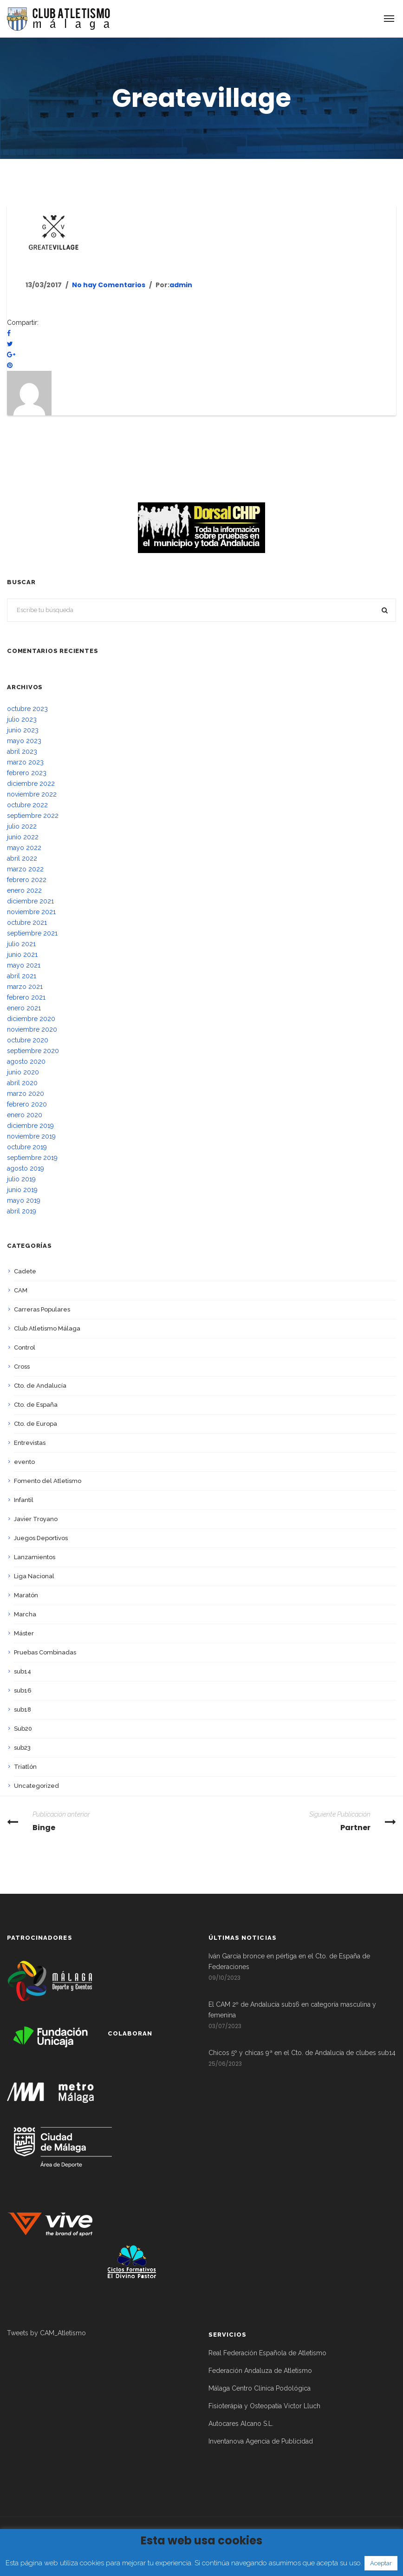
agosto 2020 (26, 1061)
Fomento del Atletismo (47, 1480)
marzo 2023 (25, 762)
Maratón (26, 1595)
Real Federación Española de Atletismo (267, 2353)
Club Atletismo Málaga (47, 1328)
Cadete (25, 1271)
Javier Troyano (36, 1518)
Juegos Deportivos (41, 1538)
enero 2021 (24, 1008)
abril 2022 (22, 858)
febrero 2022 (26, 879)
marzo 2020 (25, 1093)
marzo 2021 (25, 986)
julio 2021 (21, 944)
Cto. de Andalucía (40, 1385)
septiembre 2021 (32, 933)
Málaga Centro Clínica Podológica (259, 2388)
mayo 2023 (24, 740)
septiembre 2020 (33, 1050)
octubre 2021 (27, 922)
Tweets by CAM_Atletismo (46, 2333)
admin (180, 285)
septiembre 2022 (32, 815)
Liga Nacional (34, 1576)
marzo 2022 (25, 869)
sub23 (22, 1747)
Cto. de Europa (35, 1423)
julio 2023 (22, 719)
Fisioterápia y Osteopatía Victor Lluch (264, 2406)
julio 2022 (22, 826)
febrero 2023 (26, 773)
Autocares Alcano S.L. (240, 2423)
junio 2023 (23, 730)
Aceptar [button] (381, 2563)
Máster (24, 1633)
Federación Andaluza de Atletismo (260, 2370)
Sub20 (23, 1728)
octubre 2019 (27, 1147)
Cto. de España (36, 1404)
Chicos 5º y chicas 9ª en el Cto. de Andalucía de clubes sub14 (302, 2052)
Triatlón (25, 1766)
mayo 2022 (24, 847)
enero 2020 (24, 1115)
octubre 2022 (27, 805)
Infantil (23, 1499)
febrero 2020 (27, 1104)
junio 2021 (22, 954)
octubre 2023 (27, 708)
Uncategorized (36, 1785)
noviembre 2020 (32, 1029)
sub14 (22, 1671)
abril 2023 (22, 751)
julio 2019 (21, 1179)
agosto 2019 (25, 1168)
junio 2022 (23, 837)
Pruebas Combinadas (45, 1652)
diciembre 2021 (30, 901)
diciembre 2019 (30, 1125)
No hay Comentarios (108, 285)
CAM (20, 1290)
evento (24, 1461)
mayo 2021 (23, 965)
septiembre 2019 (32, 1157)
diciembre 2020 (31, 1018)
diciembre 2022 (31, 783)
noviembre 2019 (31, 1136)
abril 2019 (21, 1211)
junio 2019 (22, 1189)
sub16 (23, 1690)
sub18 (22, 1709)
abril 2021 (21, 976)
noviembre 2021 (31, 912)
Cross (22, 1366)
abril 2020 (22, 1083)
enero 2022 (24, 890)
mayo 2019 (23, 1200)
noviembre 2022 (32, 794)
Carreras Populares (42, 1309)
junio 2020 (23, 1072)
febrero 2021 (26, 997)
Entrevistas (30, 1442)
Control (24, 1347)
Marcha (25, 1614)
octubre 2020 (27, 1040)
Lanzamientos (34, 1557)
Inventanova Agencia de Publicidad (260, 2441)
